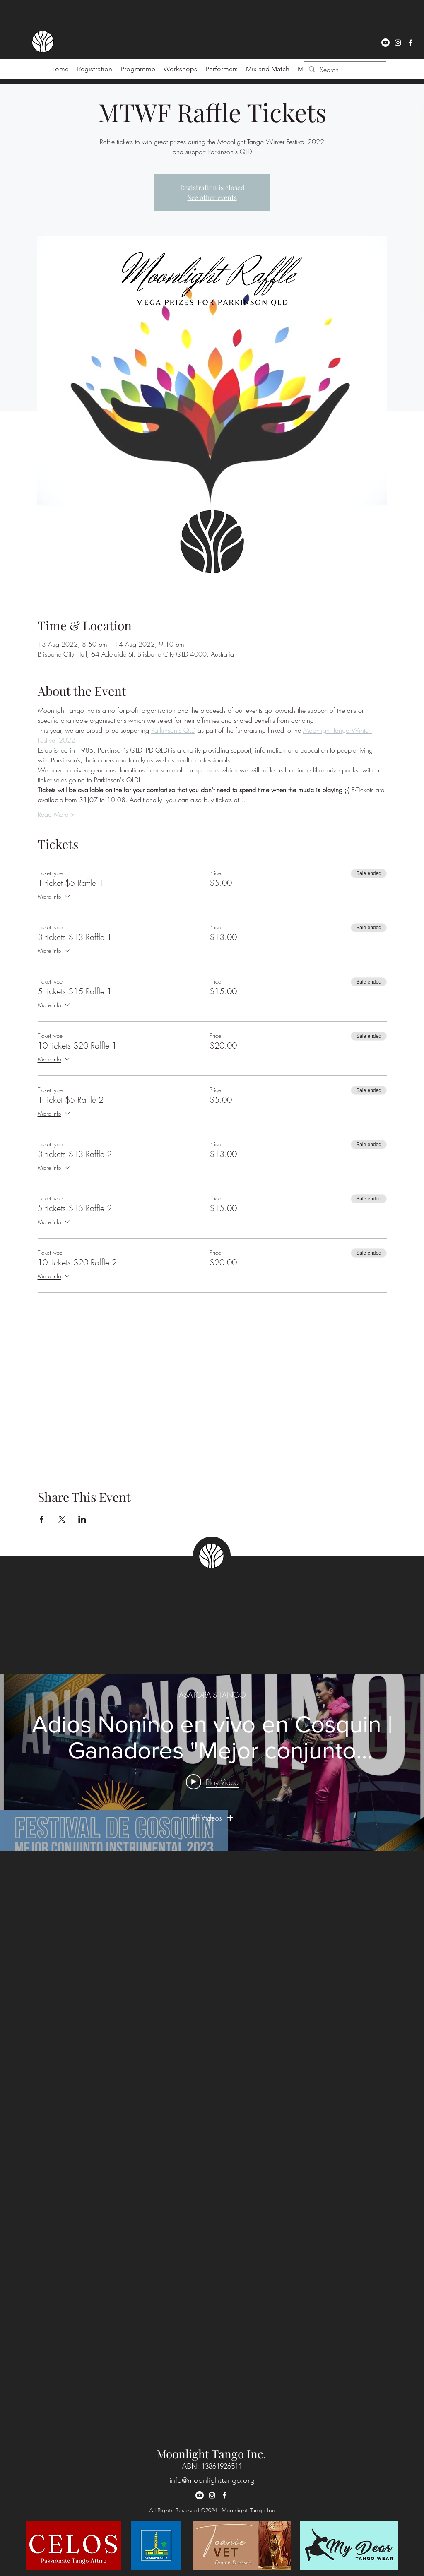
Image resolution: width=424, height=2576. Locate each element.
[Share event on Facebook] (42, 1519)
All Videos (212, 1818)
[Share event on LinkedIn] (82, 1519)
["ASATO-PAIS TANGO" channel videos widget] (212, 1762)
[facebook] (410, 42)
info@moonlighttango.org (212, 2480)
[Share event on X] (62, 1519)
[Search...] (344, 69)
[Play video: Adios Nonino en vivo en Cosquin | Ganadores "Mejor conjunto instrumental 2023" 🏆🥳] (212, 1782)
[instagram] (398, 42)
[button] (221, 69)
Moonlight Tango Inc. (211, 2453)
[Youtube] (385, 42)
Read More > (56, 814)
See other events (212, 197)
